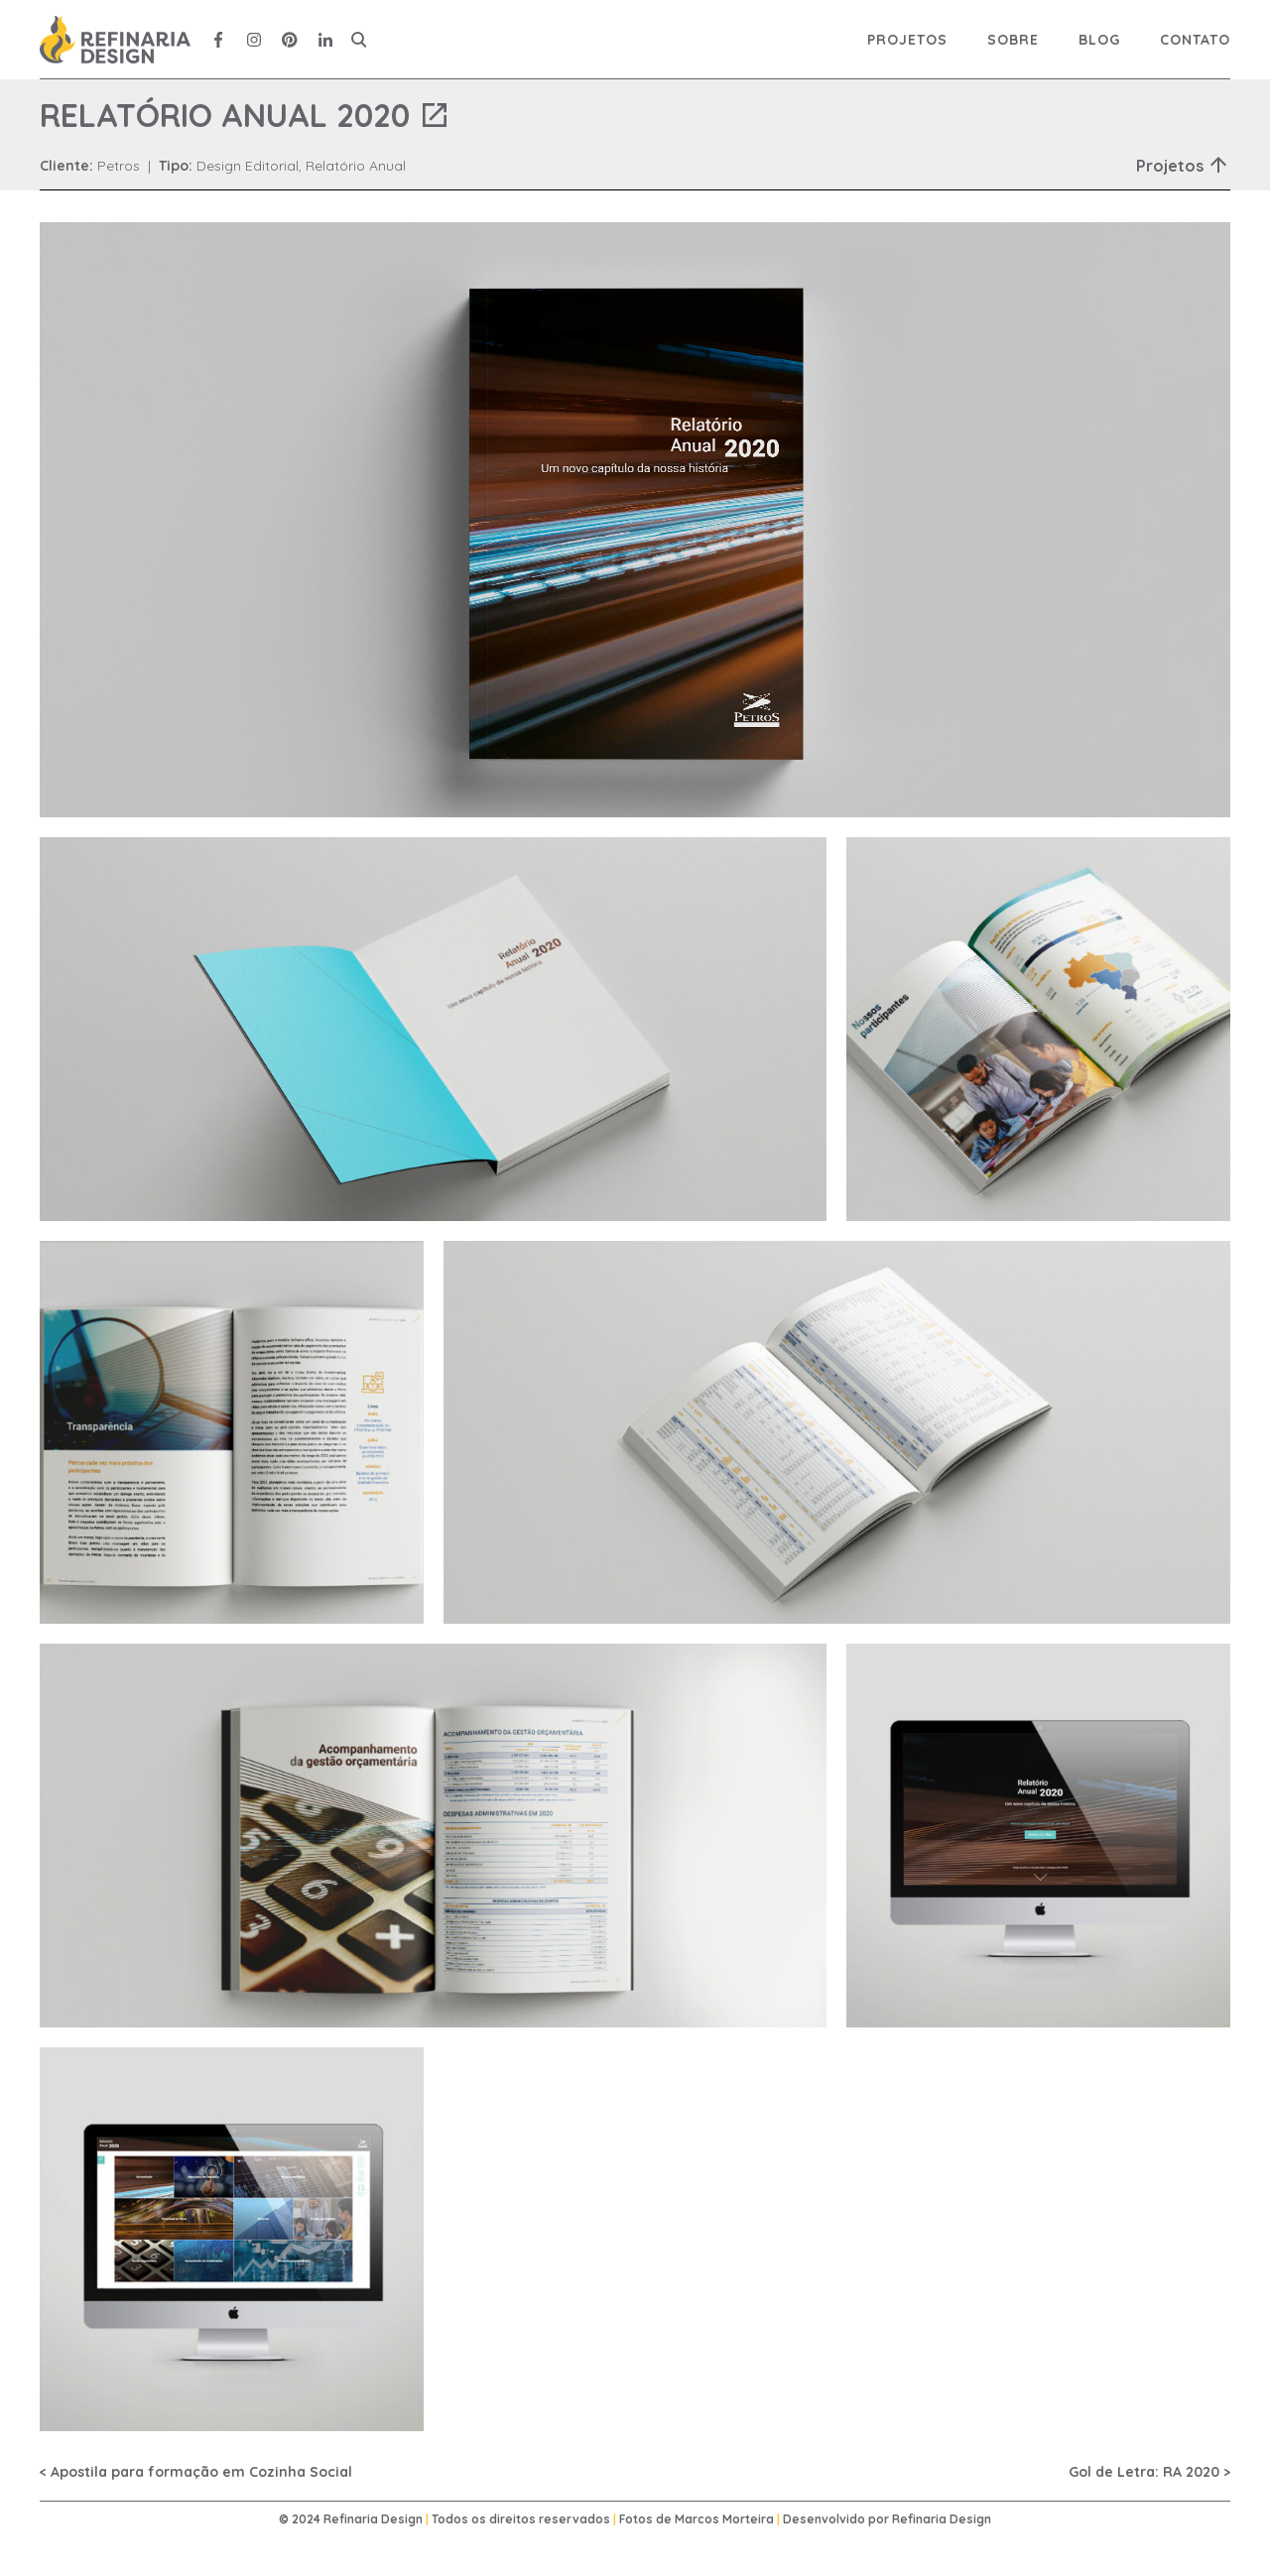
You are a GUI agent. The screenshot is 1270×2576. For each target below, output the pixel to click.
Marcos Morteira (724, 2519)
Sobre (1013, 40)
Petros (118, 166)
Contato (1195, 40)
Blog (1099, 40)
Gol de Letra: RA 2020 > (1149, 2472)
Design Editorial (247, 166)
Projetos (907, 40)
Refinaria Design (941, 2519)
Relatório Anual (356, 166)
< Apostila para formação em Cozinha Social (196, 2472)
